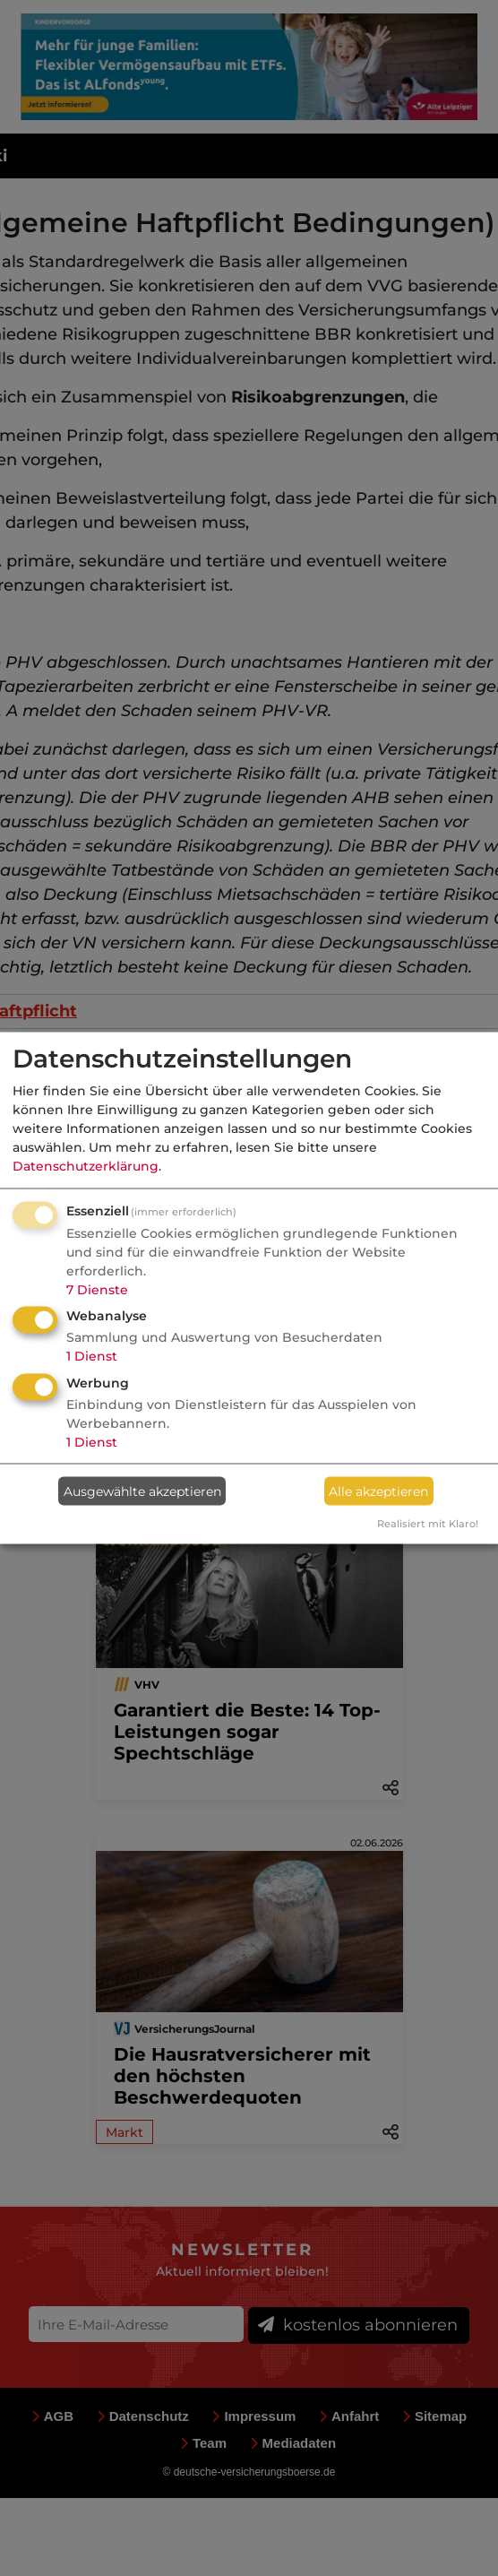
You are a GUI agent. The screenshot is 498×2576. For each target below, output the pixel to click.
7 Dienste (97, 1289)
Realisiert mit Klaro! (427, 1523)
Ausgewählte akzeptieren (142, 1490)
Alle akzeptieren (378, 1490)
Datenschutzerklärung (86, 1165)
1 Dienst (91, 1356)
